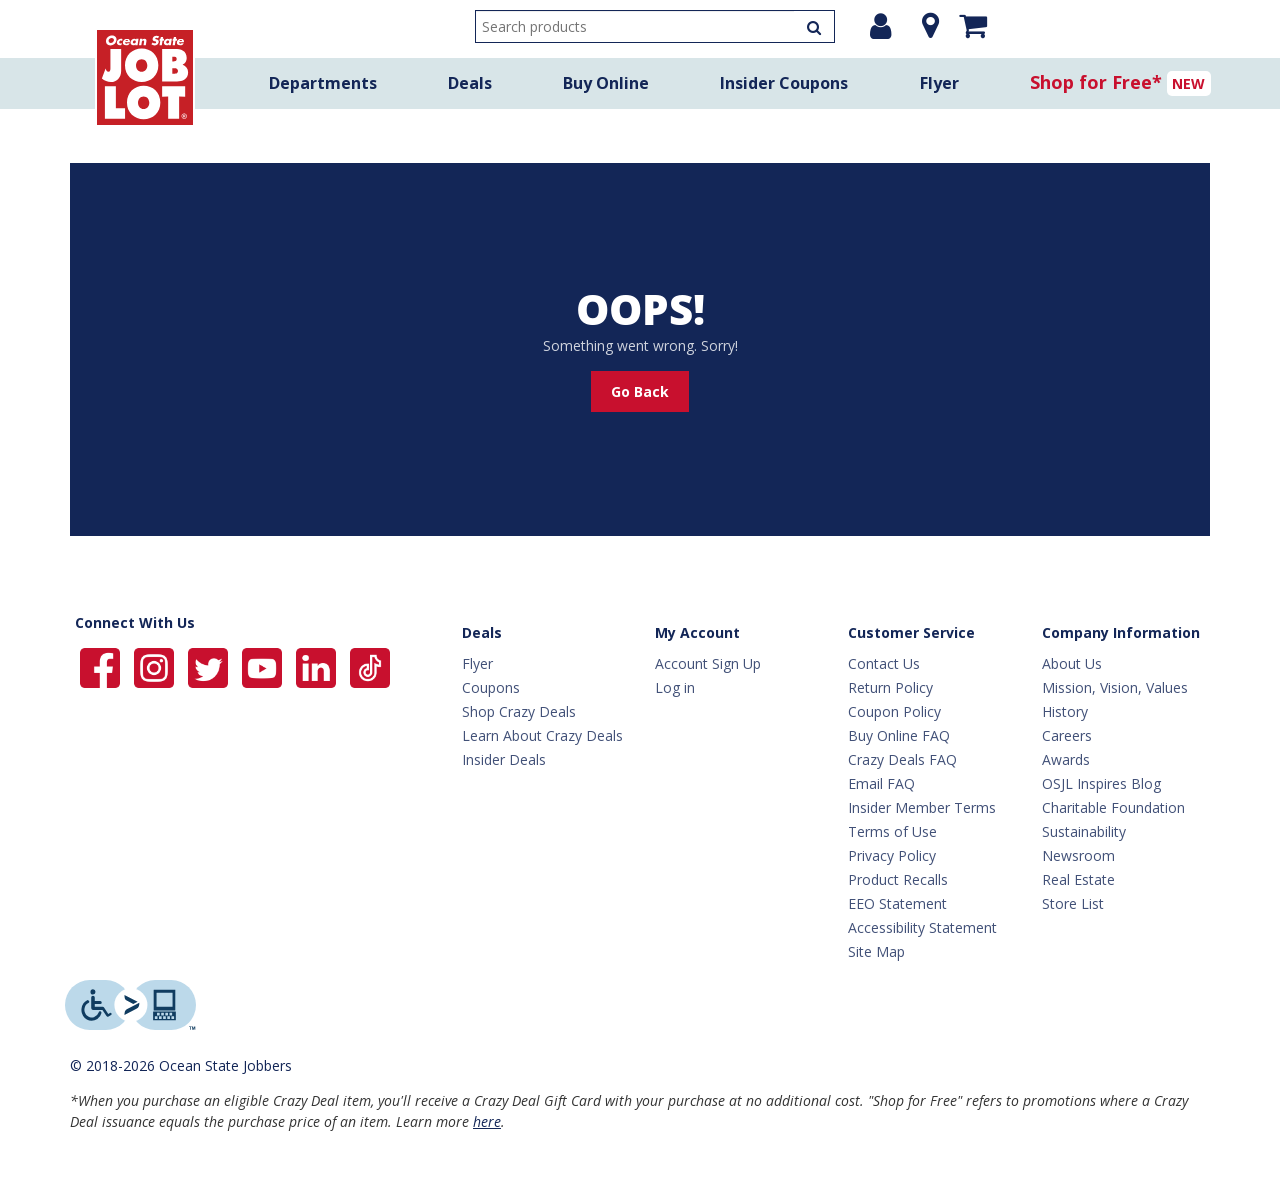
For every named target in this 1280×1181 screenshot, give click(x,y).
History (1065, 711)
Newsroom (1078, 855)
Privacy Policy (892, 855)
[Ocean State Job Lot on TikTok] (370, 666)
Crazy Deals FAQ (902, 759)
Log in (675, 687)
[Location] (925, 26)
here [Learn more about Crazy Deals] (487, 1121)
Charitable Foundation (1113, 807)
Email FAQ (881, 783)
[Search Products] (814, 26)
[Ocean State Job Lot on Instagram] (156, 666)
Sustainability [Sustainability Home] (1084, 831)
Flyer (939, 83)
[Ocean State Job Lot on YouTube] (264, 666)
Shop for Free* (1096, 82)
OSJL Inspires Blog (1101, 783)
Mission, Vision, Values (1115, 687)
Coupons (491, 687)
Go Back (640, 391)
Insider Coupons (784, 83)
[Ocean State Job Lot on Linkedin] (318, 666)
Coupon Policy (894, 711)
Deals (470, 83)
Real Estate (1078, 879)
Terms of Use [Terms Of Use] (892, 831)
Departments (323, 83)
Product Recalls (898, 879)
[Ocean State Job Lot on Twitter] (210, 666)
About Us (1072, 663)
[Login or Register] (880, 26)
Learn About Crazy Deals (542, 735)
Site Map (876, 951)
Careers (1067, 735)
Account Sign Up (708, 663)
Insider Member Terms (922, 807)
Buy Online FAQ (899, 735)
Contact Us (884, 663)
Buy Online (606, 83)
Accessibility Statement (922, 927)
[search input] (655, 26)
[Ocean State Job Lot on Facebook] (102, 666)
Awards (1066, 759)
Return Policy (890, 687)
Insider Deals (504, 759)
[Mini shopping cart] (973, 25)
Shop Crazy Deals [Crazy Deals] (519, 711)
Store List (1073, 903)
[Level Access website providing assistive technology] (130, 1005)
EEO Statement (897, 903)
